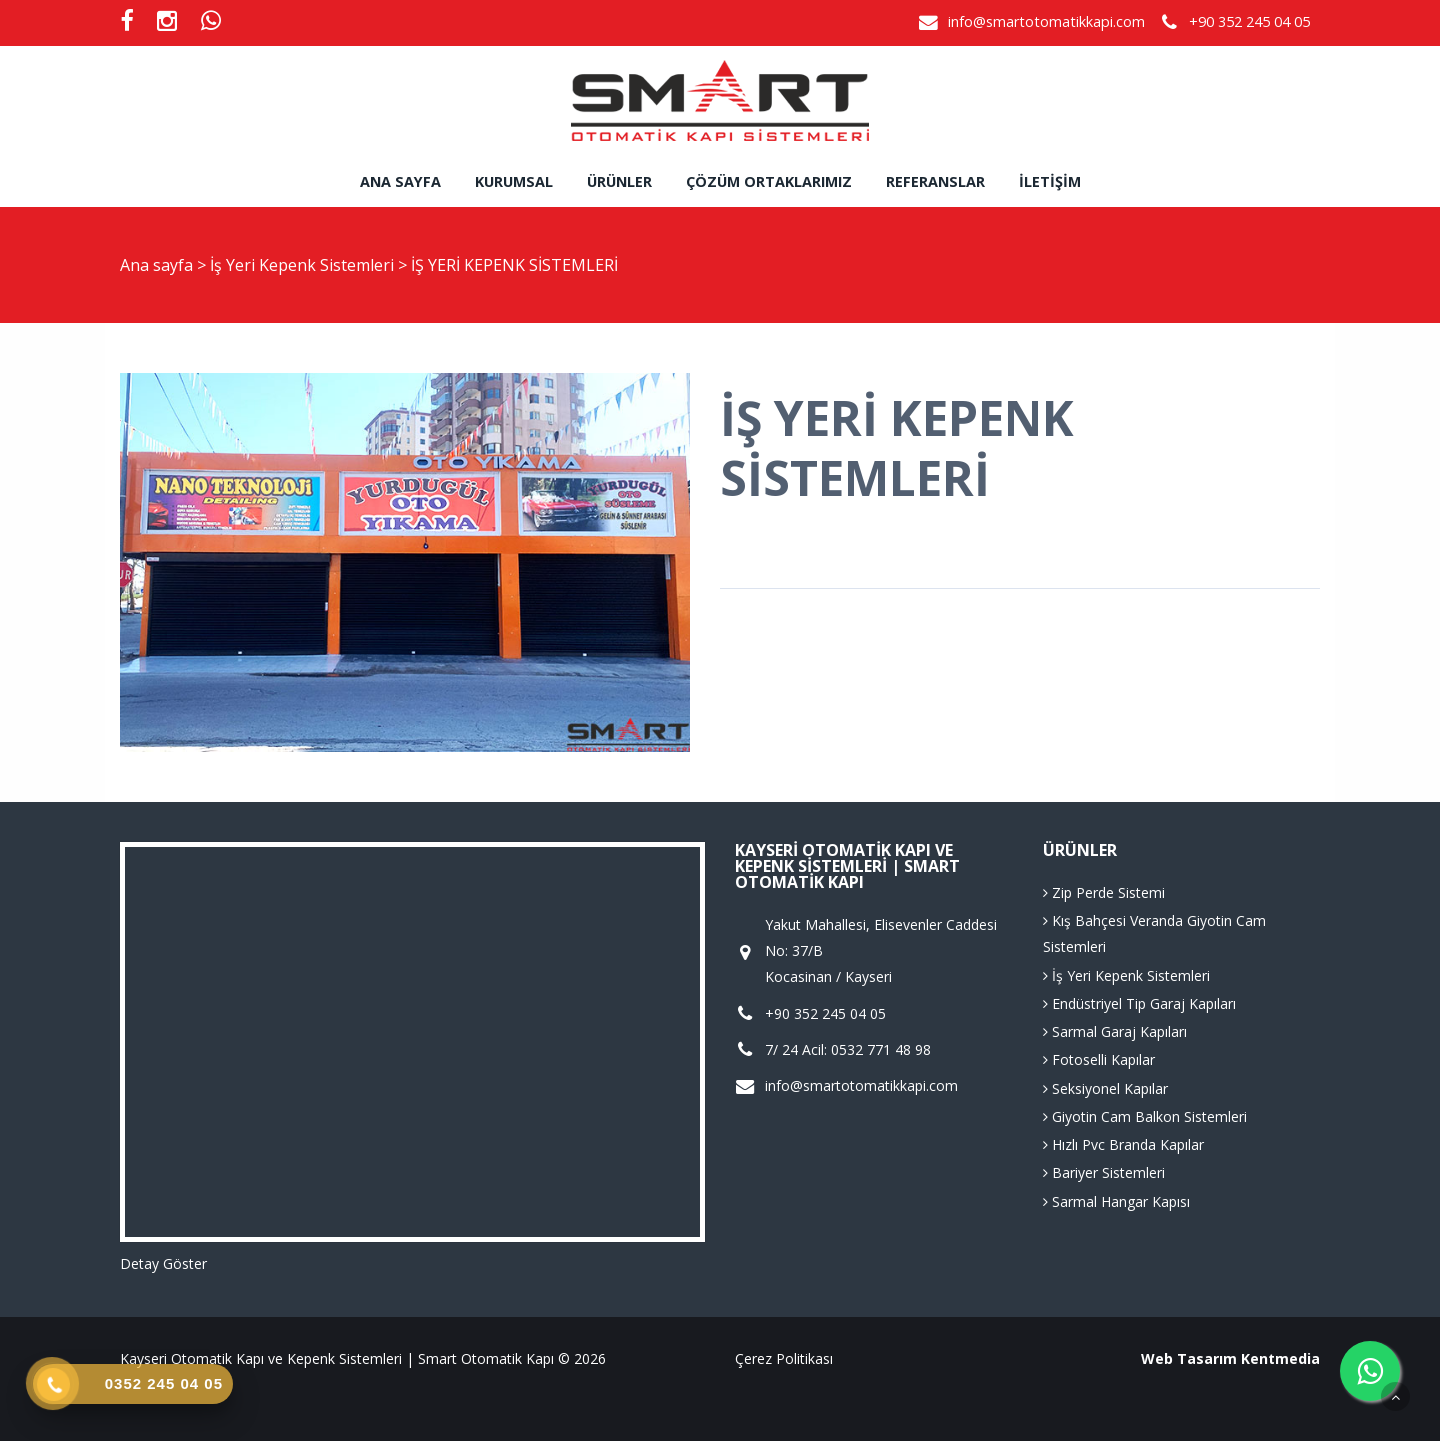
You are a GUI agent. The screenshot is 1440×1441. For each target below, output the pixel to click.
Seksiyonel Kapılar (1105, 1088)
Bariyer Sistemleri (1104, 1172)
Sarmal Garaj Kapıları (1115, 1031)
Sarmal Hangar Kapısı (1116, 1201)
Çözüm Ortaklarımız (769, 181)
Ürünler (619, 181)
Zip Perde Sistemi (1104, 892)
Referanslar (935, 181)
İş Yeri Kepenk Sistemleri (304, 265)
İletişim (1050, 181)
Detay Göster (163, 1263)
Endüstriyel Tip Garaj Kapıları (1139, 1003)
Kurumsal (514, 181)
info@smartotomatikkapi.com (1046, 21)
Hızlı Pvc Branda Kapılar (1123, 1144)
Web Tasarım (1189, 1358)
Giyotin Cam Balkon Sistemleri (1145, 1116)
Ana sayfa (400, 181)
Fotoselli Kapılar (1099, 1059)
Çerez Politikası (784, 1358)
